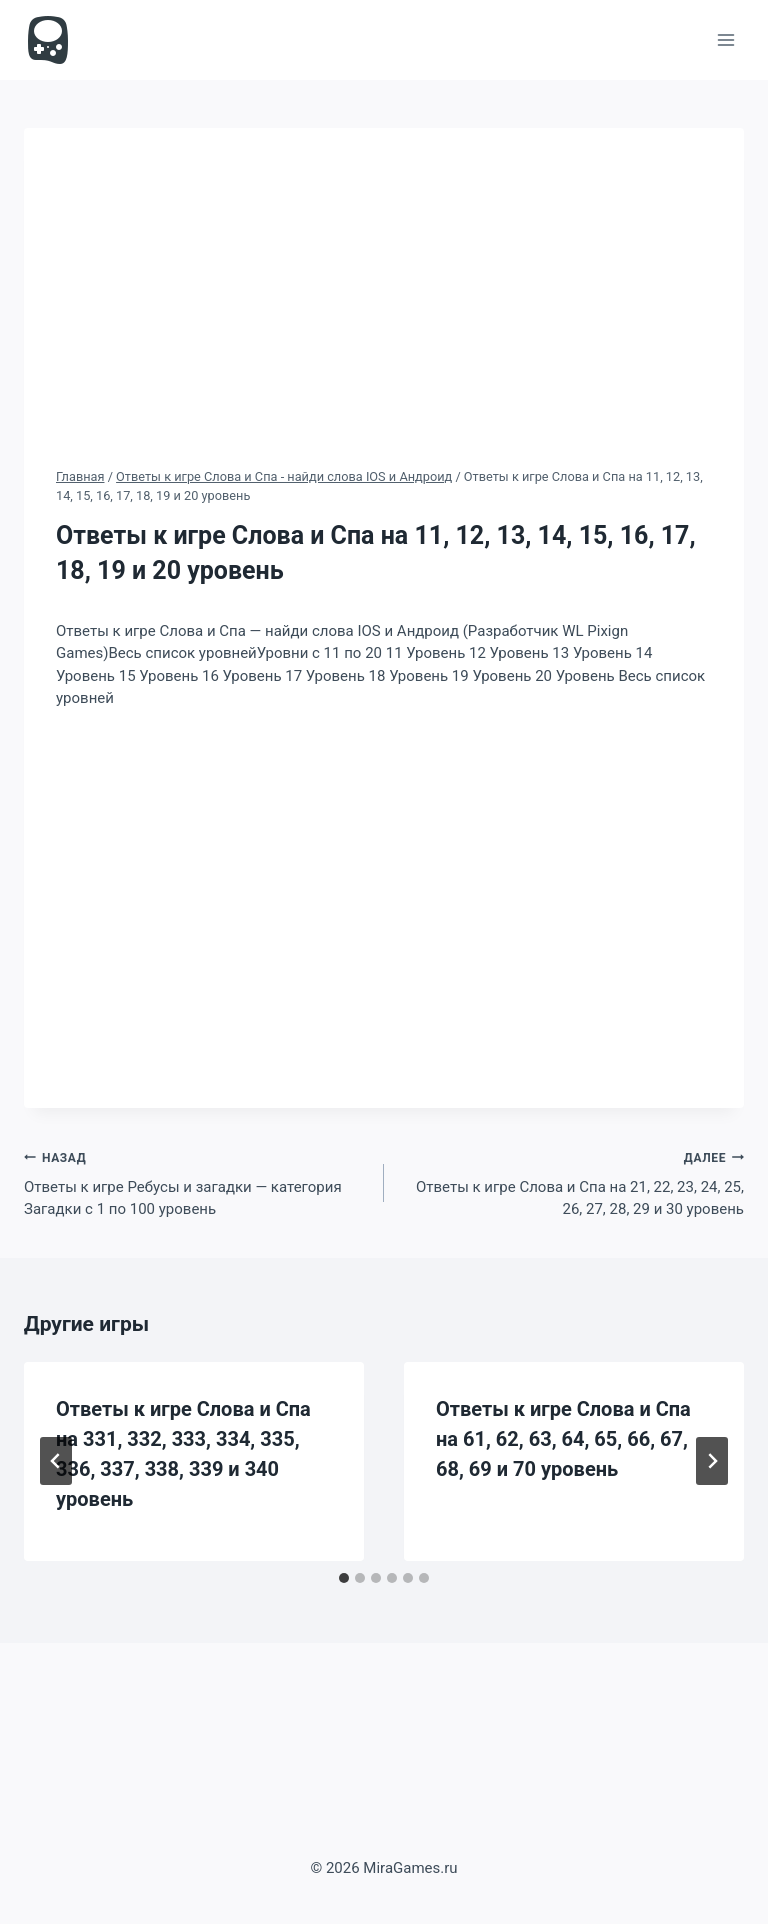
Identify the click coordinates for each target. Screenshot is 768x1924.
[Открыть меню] (725, 39)
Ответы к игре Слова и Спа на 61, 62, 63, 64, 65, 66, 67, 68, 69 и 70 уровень (563, 1439)
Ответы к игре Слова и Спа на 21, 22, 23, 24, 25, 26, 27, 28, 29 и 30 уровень (571, 1182)
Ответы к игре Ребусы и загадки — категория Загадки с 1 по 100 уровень (196, 1182)
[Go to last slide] (56, 1461)
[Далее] (712, 1461)
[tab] (344, 1578)
